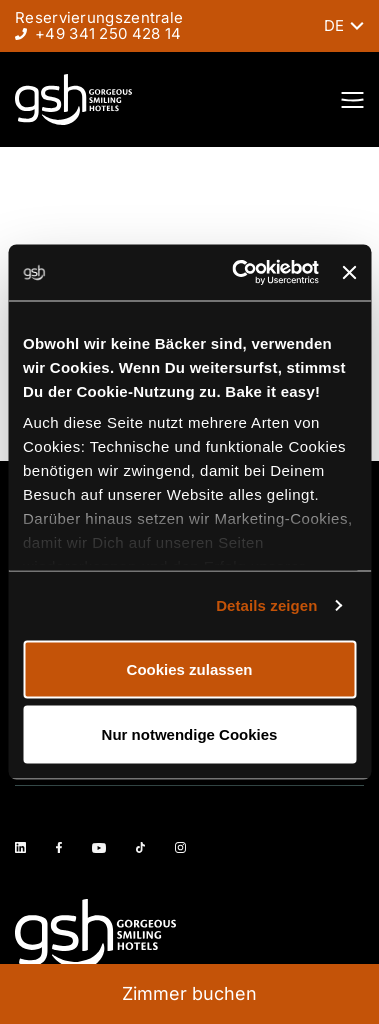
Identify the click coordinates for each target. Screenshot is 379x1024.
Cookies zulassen (190, 668)
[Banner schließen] (349, 272)
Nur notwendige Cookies (190, 734)
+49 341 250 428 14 (108, 33)
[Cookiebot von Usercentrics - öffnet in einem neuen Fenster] (239, 273)
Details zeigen (266, 605)
